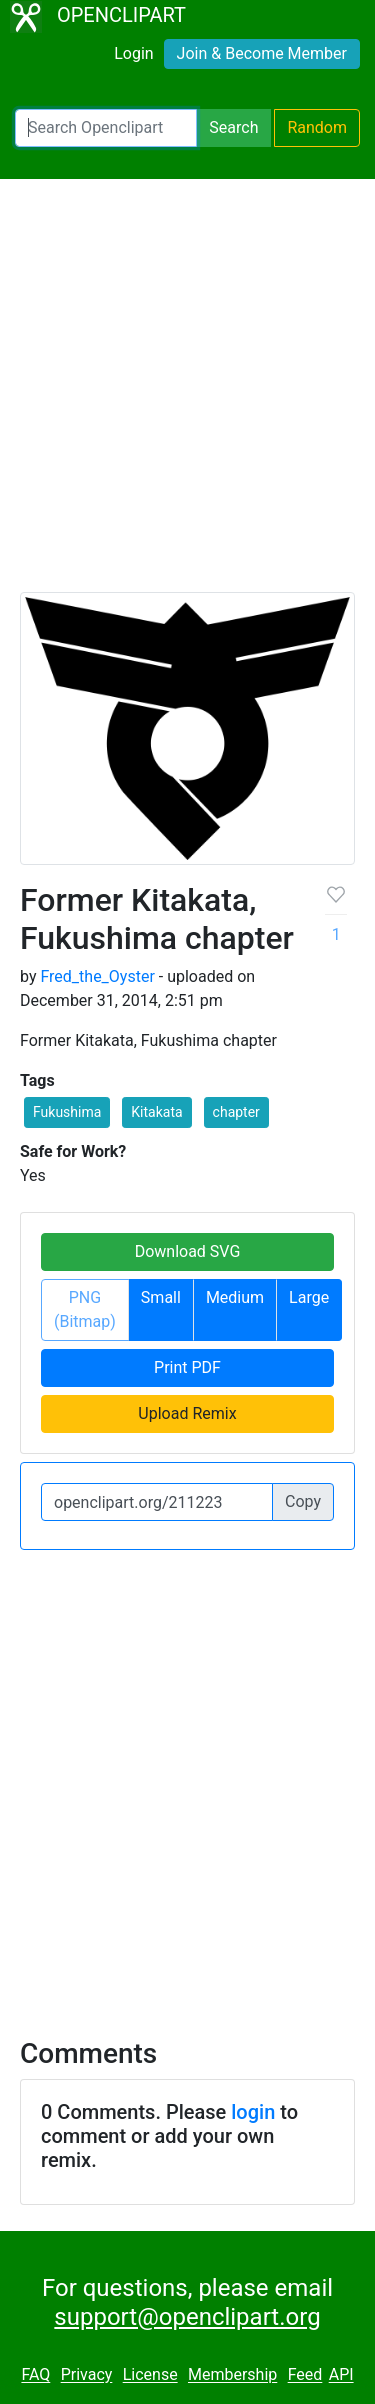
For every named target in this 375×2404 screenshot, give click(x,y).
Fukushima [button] (67, 1112)
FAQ (35, 2375)
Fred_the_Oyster (97, 976)
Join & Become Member (262, 53)
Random (317, 127)
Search (233, 127)
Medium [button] (235, 1297)
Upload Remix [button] (187, 1413)
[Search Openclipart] (106, 128)
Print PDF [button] (187, 1367)
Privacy (87, 2375)
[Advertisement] (187, 394)
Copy (303, 1501)
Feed (305, 2375)
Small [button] (161, 1297)
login (253, 2112)
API (341, 2375)
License (150, 2375)
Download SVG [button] (188, 1251)
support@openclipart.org (187, 2317)
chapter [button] (236, 1112)
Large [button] (309, 1297)
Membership (232, 2375)
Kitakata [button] (156, 1112)
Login (133, 53)
